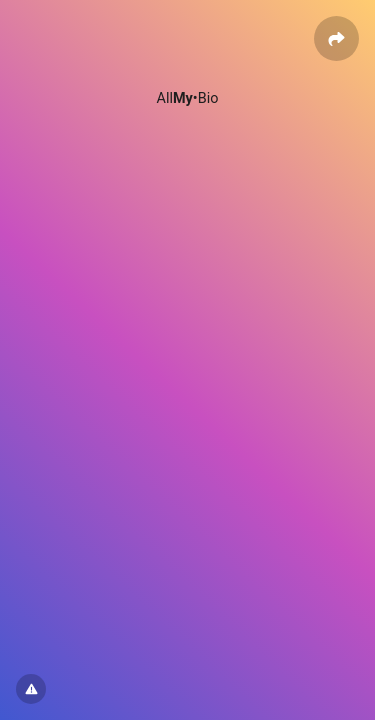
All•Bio (188, 98)
